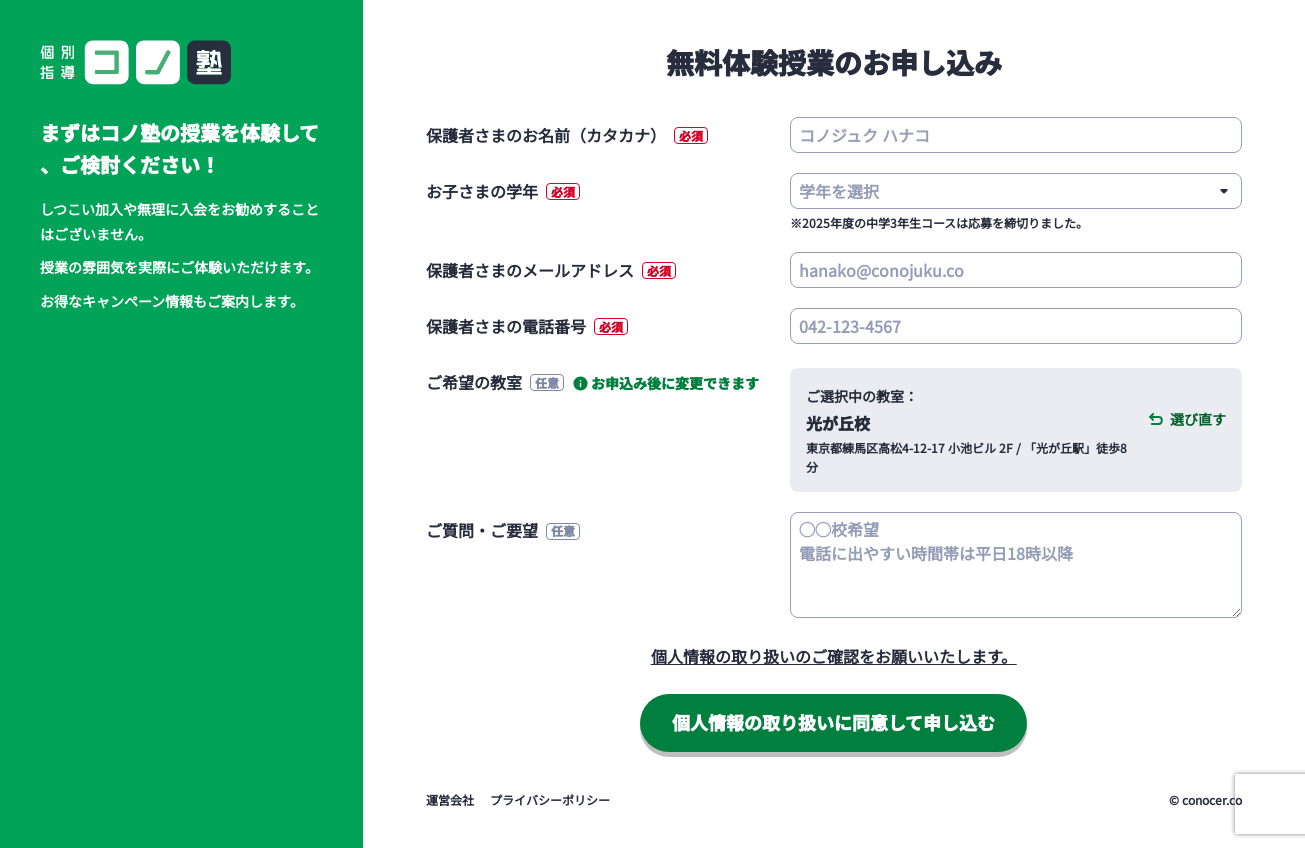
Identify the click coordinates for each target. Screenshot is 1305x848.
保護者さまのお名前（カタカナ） (567, 135)
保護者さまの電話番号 (527, 326)
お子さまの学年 (503, 191)
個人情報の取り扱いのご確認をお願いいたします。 (834, 656)
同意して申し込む (833, 722)
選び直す (1198, 419)
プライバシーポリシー (550, 800)
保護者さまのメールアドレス (551, 270)
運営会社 (450, 800)
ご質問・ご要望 (503, 530)
